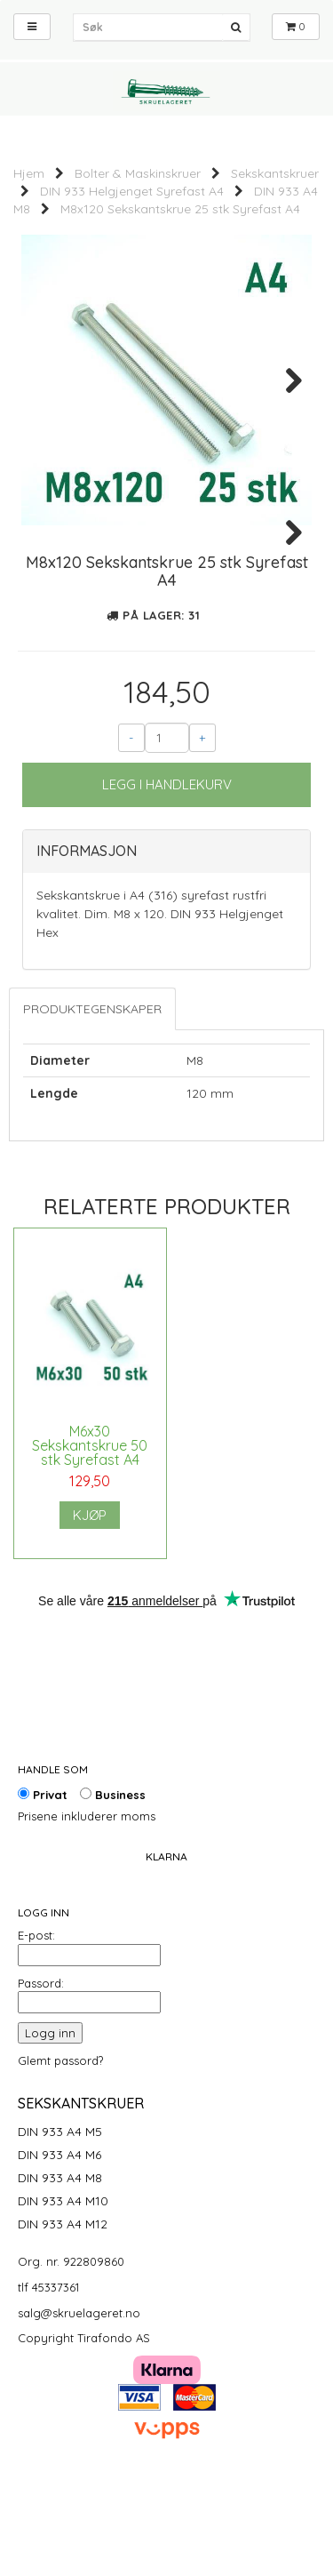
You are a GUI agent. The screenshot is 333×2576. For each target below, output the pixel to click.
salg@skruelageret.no (79, 2402)
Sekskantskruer (275, 173)
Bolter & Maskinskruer (138, 173)
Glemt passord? (60, 2149)
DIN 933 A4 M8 (60, 2267)
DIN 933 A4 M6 (59, 2244)
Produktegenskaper (92, 1098)
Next (285, 380)
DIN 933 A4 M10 (63, 2290)
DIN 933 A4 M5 (60, 2220)
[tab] (166, 940)
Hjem (28, 173)
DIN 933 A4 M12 (62, 2313)
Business (113, 1883)
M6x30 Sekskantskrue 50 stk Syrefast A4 (89, 1534)
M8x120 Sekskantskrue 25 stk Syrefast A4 (180, 209)
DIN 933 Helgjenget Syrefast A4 (132, 191)
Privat (42, 1883)
